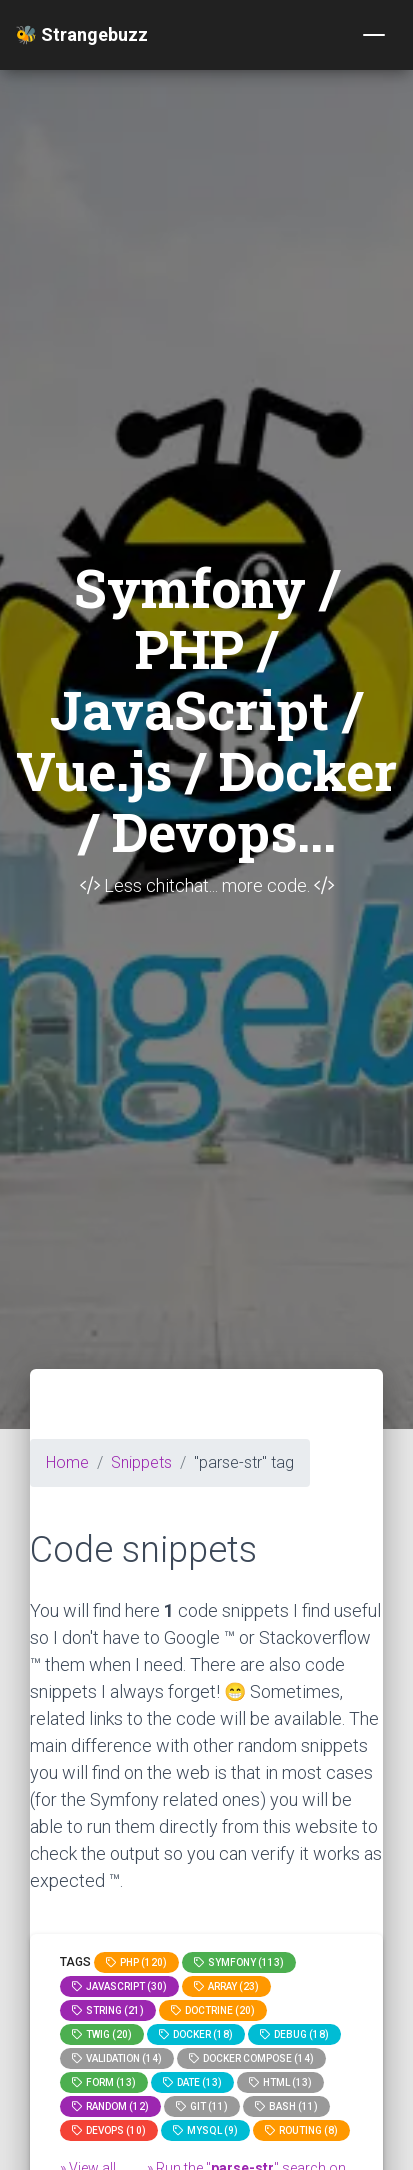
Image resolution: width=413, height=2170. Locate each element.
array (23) (226, 1986)
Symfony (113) (239, 1962)
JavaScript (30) (119, 1986)
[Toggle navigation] (374, 35)
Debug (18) (294, 2034)
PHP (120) (136, 1962)
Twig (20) (102, 2034)
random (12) (110, 2106)
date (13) (192, 2082)
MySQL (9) (205, 2130)
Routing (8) (301, 2130)
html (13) (280, 2082)
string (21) (108, 2010)
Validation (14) (117, 2058)
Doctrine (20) (213, 2010)
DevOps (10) (109, 2130)
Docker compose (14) (251, 2058)
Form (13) (104, 2082)
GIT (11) (202, 2106)
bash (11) (286, 2106)
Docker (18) (196, 2034)
